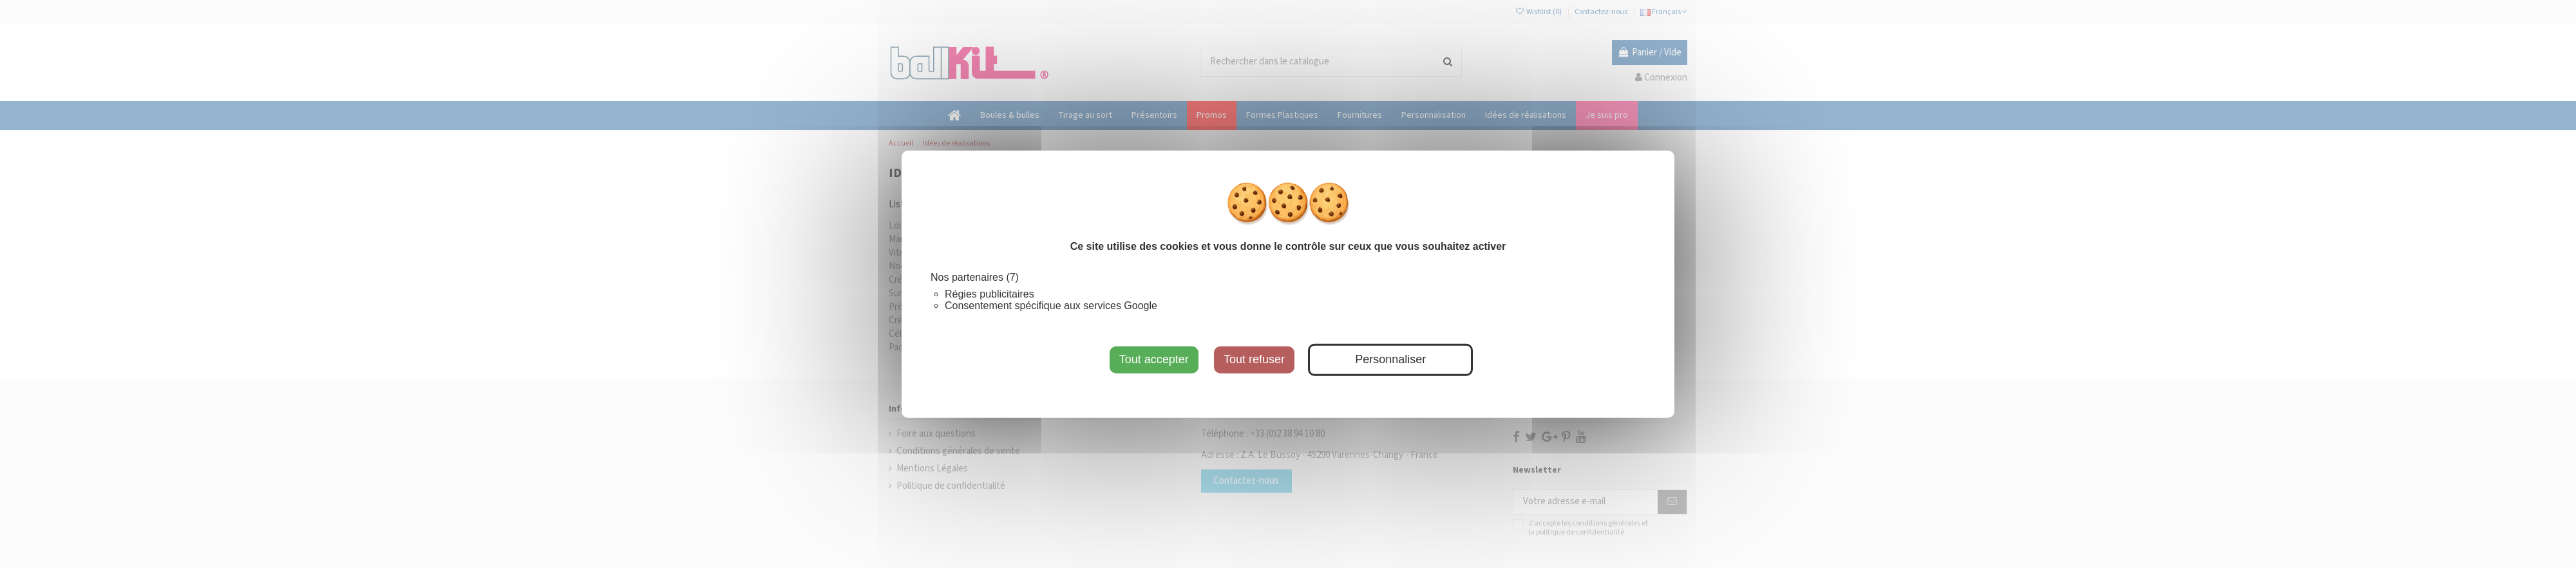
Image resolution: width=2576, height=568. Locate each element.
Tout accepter (1154, 359)
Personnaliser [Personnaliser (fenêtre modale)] (1390, 359)
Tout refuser (1254, 359)
